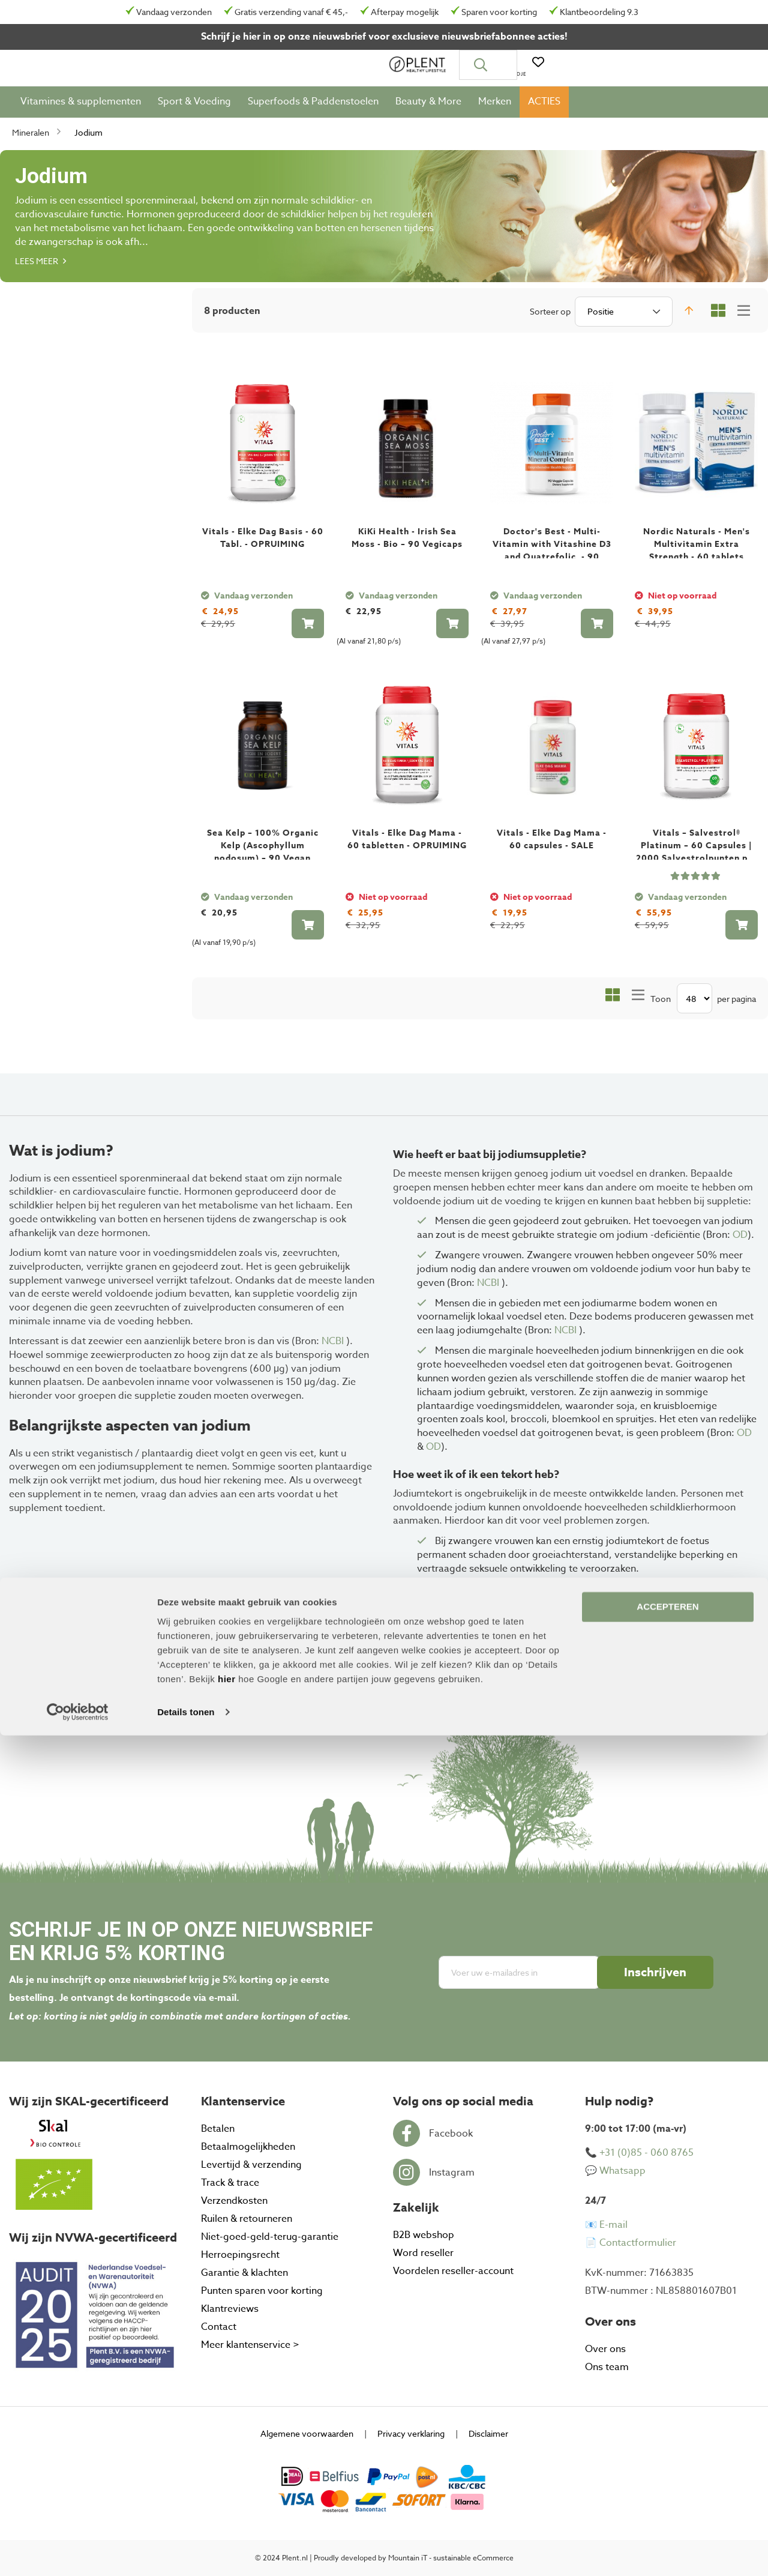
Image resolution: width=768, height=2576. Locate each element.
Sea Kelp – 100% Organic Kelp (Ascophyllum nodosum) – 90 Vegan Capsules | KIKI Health (263, 858)
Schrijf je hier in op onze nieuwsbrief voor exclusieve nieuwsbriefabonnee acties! (384, 36)
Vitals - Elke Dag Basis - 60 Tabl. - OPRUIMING (262, 544)
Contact (218, 2327)
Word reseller (423, 2253)
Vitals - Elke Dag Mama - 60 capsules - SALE (552, 845)
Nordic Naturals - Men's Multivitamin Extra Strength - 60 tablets (696, 550)
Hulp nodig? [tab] (619, 2101)
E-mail (613, 2225)
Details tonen (185, 2552)
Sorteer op (550, 317)
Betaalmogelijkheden (248, 2147)
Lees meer (40, 267)
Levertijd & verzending (251, 2165)
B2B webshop (423, 2235)
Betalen (218, 2129)
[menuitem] (80, 108)
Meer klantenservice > (250, 2345)
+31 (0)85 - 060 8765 (646, 2153)
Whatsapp (622, 2171)
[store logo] (51, 68)
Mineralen (31, 138)
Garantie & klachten (244, 2273)
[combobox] (398, 68)
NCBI (334, 1341)
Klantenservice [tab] (243, 2101)
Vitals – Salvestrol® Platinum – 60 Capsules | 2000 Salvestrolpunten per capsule (696, 858)
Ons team (607, 2367)
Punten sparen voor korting (262, 2291)
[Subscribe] (655, 1972)
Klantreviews (230, 2309)
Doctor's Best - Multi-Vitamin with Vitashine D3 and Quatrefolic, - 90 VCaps (552, 556)
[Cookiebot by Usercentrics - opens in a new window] (77, 2553)
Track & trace (230, 2183)
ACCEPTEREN (667, 2447)
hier (227, 2519)
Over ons (605, 2349)
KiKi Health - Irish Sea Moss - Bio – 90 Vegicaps (407, 544)
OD (740, 1235)
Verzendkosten (234, 2201)
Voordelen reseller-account (453, 2271)
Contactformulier (637, 2243)
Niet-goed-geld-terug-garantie (269, 2237)
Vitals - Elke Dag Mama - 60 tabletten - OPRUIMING (407, 845)
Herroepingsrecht (240, 2255)
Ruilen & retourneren (246, 2219)
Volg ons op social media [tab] (463, 2101)
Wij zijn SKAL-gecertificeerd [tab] (89, 2101)
